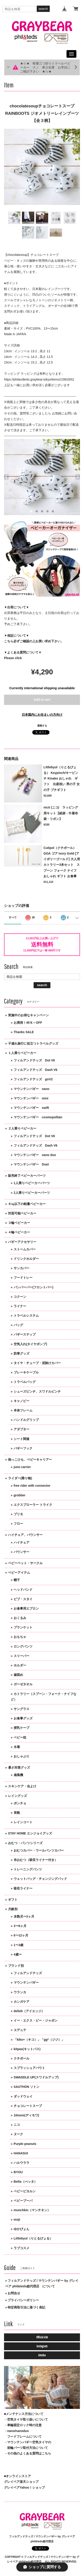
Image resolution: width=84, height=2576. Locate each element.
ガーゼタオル (23, 1684)
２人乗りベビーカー (22, 1128)
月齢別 (12, 1909)
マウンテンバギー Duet (31, 1164)
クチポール (21, 2058)
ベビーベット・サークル (25, 1563)
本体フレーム (23, 1410)
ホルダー (20, 1665)
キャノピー (21, 1401)
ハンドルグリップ (26, 1420)
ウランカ (20, 1992)
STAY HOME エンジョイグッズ (30, 1833)
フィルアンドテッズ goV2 (33, 1079)
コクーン (20, 1296)
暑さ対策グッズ (19, 1767)
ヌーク (18, 2134)
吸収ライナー (23, 1888)
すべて (13, 917)
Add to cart (42, 699)
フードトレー (23, 1277)
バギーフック (23, 1448)
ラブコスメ (21, 2248)
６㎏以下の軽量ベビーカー (27, 1204)
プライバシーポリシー (23, 2300)
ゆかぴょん (21, 2229)
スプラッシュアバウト (29, 2068)
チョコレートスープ (28, 2106)
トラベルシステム (26, 1315)
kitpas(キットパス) (27, 2049)
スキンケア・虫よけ (22, 1786)
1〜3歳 (19, 1945)
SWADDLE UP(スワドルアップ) (36, 2077)
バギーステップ (25, 1334)
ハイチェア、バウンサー (25, 1535)
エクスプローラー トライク (33, 1504)
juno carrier (22, 1467)
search (43, 9)
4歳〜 (18, 1954)
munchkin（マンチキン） (32, 2210)
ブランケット (23, 1627)
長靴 (17, 1812)
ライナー (20, 1306)
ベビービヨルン (25, 2191)
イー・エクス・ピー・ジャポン (36, 2020)
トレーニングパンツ (28, 1869)
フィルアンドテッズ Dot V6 (34, 1060)
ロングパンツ (23, 1646)
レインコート (23, 1822)
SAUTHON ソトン (26, 2087)
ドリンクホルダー (26, 1258)
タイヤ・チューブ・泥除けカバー (37, 1363)
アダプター (21, 1429)
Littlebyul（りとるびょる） (33, 2238)
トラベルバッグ (25, 1382)
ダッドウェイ (23, 2096)
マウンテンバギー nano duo (35, 1155)
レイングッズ (17, 1796)
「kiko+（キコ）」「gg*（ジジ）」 (39, 2039)
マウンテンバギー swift (31, 1108)
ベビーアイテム (19, 1572)
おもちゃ (20, 1637)
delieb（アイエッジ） (29, 2011)
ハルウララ (21, 2162)
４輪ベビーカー (19, 1232)
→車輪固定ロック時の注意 (23, 2425)
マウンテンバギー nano (31, 1089)
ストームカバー (25, 1249)
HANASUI (21, 2153)
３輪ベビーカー (19, 1223)
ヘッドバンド (23, 1589)
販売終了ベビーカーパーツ (27, 1175)
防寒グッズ (21, 1353)
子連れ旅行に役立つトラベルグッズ (33, 1043)
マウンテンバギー (26, 1982)
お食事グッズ (23, 1718)
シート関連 (21, 1439)
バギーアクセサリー (22, 1242)
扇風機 (18, 1775)
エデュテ (20, 2030)
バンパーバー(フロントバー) (33, 1287)
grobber (20, 1495)
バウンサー (21, 1552)
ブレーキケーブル (26, 1372)
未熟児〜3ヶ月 (24, 1916)
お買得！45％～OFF (28, 1022)
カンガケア (21, 2001)
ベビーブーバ (23, 2200)
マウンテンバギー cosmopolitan (38, 1117)
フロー (18, 1523)
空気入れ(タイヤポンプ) (30, 1344)
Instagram (42, 2346)
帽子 (17, 1580)
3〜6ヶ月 (20, 1926)
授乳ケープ (21, 1728)
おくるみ (20, 1618)
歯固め (18, 1675)
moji (17, 2219)
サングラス (21, 1709)
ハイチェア (21, 1542)
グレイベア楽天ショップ (21, 2481)
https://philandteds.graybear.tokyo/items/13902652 (39, 379)
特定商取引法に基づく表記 (26, 2307)
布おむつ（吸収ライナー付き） (36, 1860)
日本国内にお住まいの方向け (42, 714)
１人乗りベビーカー (22, 1053)
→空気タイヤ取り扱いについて (26, 2419)
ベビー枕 (20, 1737)
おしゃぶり (21, 1756)
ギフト (12, 1899)
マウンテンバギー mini (31, 1098)
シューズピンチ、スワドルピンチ (37, 1391)
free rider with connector (32, 1485)
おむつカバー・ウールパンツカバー (39, 1850)
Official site (42, 2337)
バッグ (18, 1325)
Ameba (42, 2355)
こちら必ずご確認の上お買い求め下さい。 (34, 641)
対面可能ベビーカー (22, 1213)
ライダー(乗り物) (20, 1478)
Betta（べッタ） (25, 2181)
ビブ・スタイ (23, 1599)
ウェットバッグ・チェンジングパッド (40, 1879)
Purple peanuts (25, 2144)
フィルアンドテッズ (28, 1973)
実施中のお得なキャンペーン (28, 1015)
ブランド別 (16, 1965)
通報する (42, 725)
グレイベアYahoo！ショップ (24, 2487)
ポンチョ (20, 1803)
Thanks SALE (24, 1032)
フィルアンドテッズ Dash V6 (35, 1070)
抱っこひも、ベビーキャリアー (30, 1459)
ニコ (17, 2124)
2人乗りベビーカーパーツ (32, 1192)
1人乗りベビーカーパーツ (32, 1183)
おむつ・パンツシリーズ (25, 1843)
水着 (17, 1747)
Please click (13, 658)
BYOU (18, 2172)
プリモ (18, 1514)
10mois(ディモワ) (26, 2115)
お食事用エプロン (26, 1608)
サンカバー (21, 1268)
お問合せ (14, 2293)
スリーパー (21, 1656)
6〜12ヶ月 (21, 1935)
